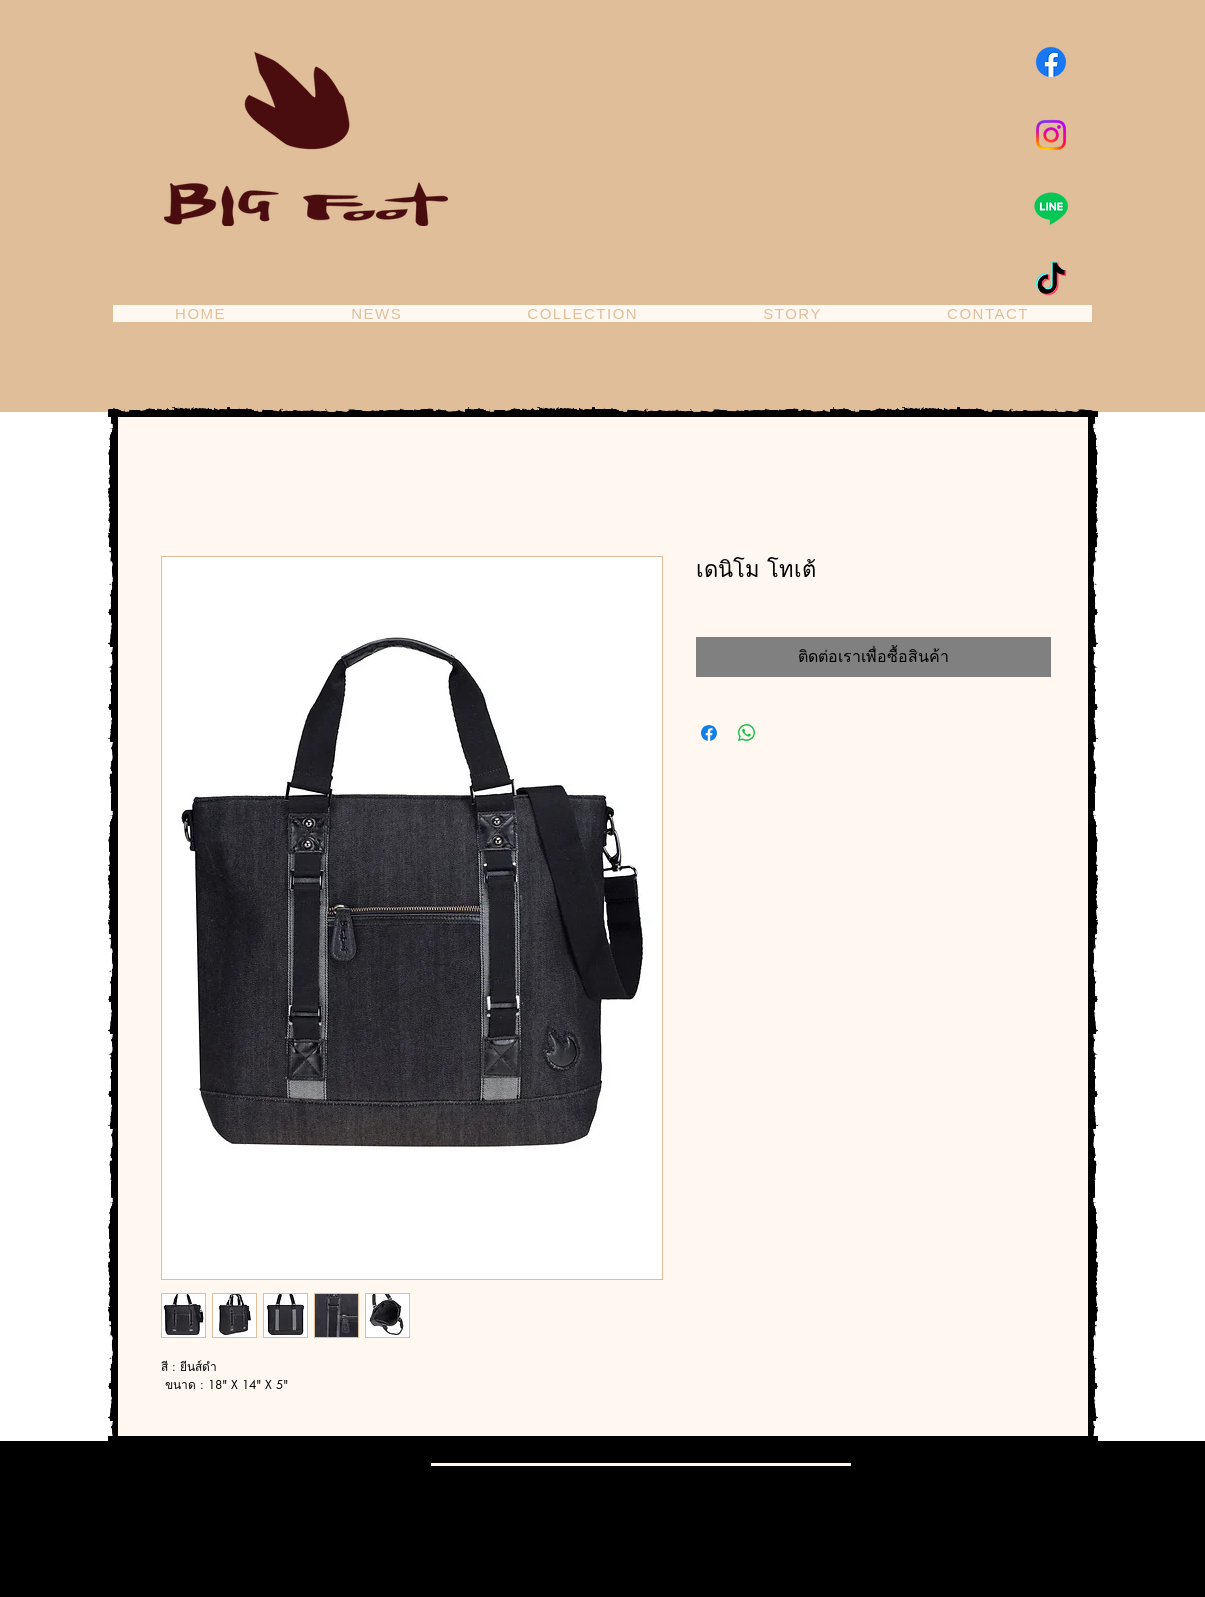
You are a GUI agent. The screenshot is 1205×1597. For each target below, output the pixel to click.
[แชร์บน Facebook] (709, 733)
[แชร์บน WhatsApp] (747, 733)
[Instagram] (1051, 135)
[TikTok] (1051, 281)
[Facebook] (1051, 62)
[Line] (1051, 208)
